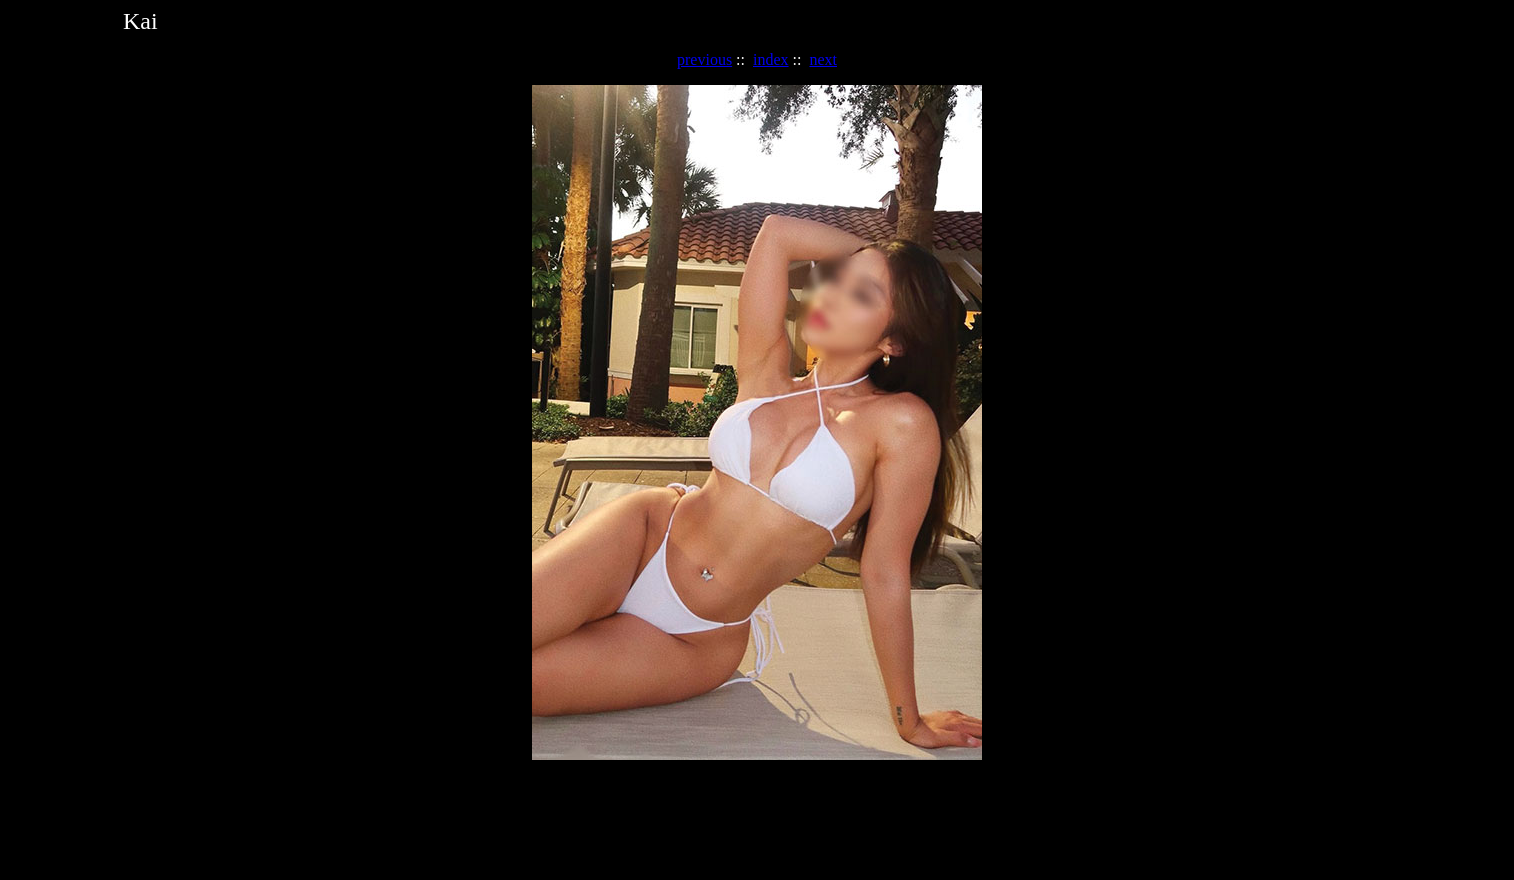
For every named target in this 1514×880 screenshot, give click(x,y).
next (823, 59)
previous (704, 59)
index (771, 59)
